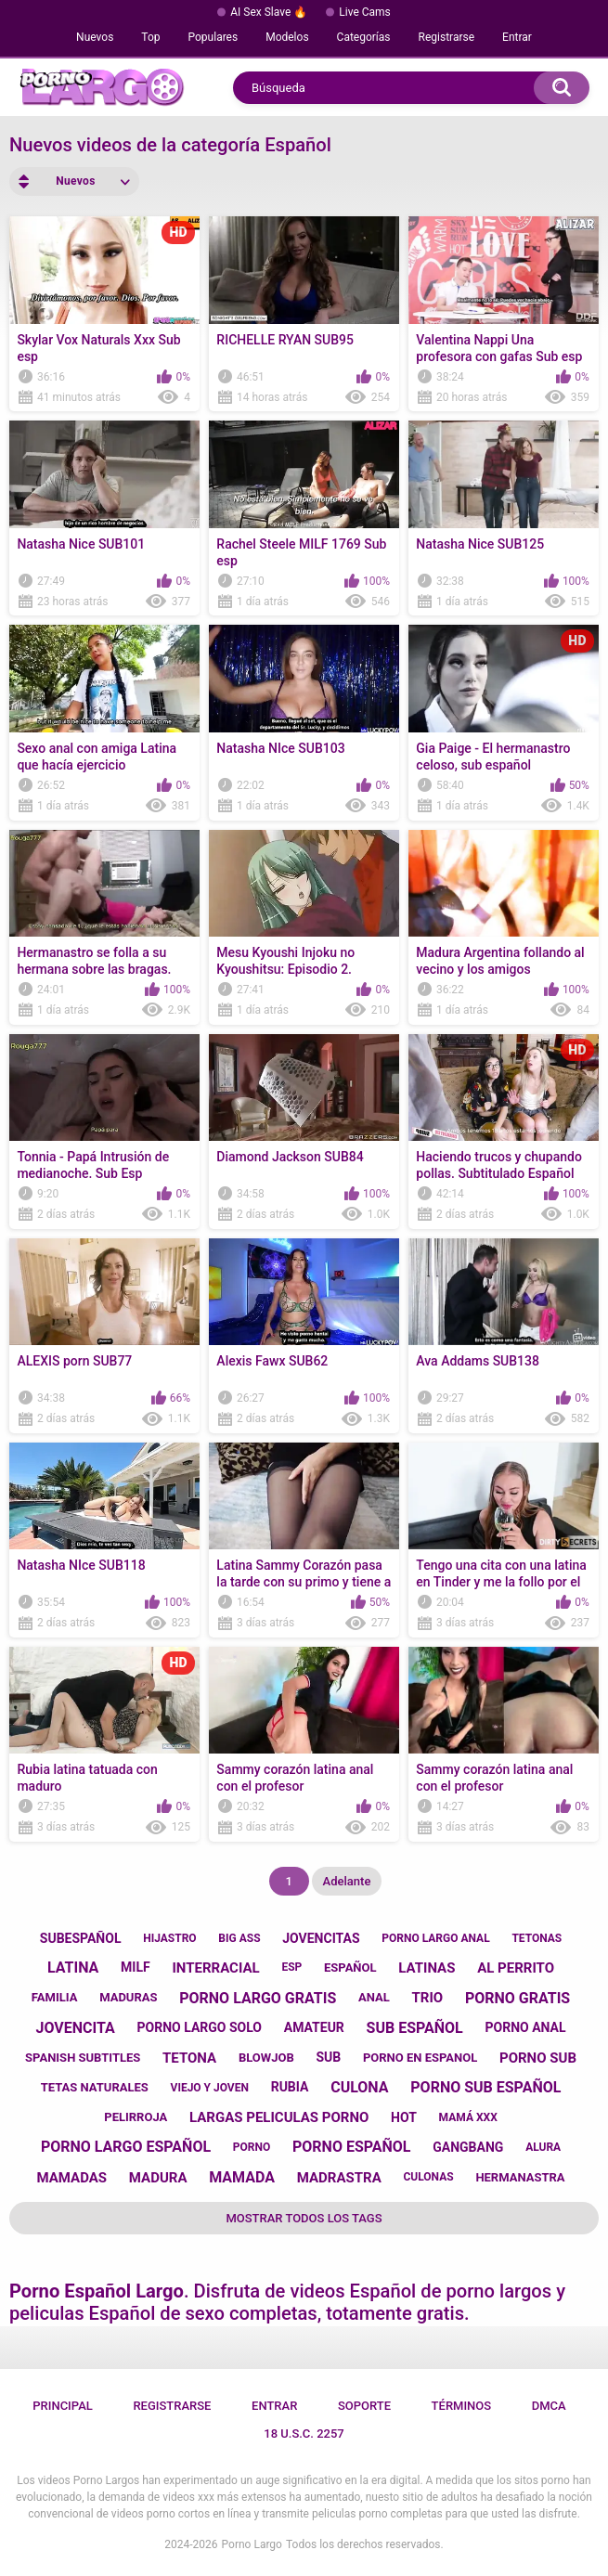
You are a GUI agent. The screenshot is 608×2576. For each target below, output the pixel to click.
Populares (213, 37)
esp (291, 1967)
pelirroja (135, 2117)
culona (359, 2087)
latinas (426, 1968)
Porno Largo (252, 2544)
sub (328, 2057)
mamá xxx (468, 2117)
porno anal (525, 2027)
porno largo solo (199, 2027)
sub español (415, 2028)
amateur (314, 2027)
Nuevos (94, 37)
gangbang (468, 2147)
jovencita (75, 2028)
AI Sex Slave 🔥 (268, 12)
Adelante (347, 1881)
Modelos (286, 37)
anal (374, 1997)
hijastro (169, 1938)
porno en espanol (420, 2058)
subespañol (81, 1938)
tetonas (536, 1938)
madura (158, 2177)
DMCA (549, 2406)
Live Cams (365, 12)
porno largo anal (435, 1938)
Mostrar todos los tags (304, 2218)
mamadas (71, 2177)
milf (135, 1967)
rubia (290, 2086)
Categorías (364, 37)
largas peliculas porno (279, 2117)
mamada (242, 2177)
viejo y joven (210, 2087)
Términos (462, 2406)
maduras (128, 1997)
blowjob (266, 2058)
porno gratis (517, 1998)
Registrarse (447, 37)
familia (55, 1997)
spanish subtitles (82, 2058)
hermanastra (519, 2177)
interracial (215, 1968)
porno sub (537, 2058)
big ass (239, 1938)
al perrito (515, 1968)
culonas (428, 2176)
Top (150, 37)
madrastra (339, 2177)
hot (404, 2117)
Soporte (364, 2406)
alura (543, 2147)
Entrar (517, 37)
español (350, 1967)
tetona (189, 2058)
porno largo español (126, 2146)
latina (72, 1967)
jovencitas (320, 1938)
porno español (351, 2146)
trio (428, 1997)
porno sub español (485, 2087)
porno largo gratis (257, 1998)
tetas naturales (95, 2087)
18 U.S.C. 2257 (304, 2433)
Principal (62, 2406)
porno (251, 2147)
